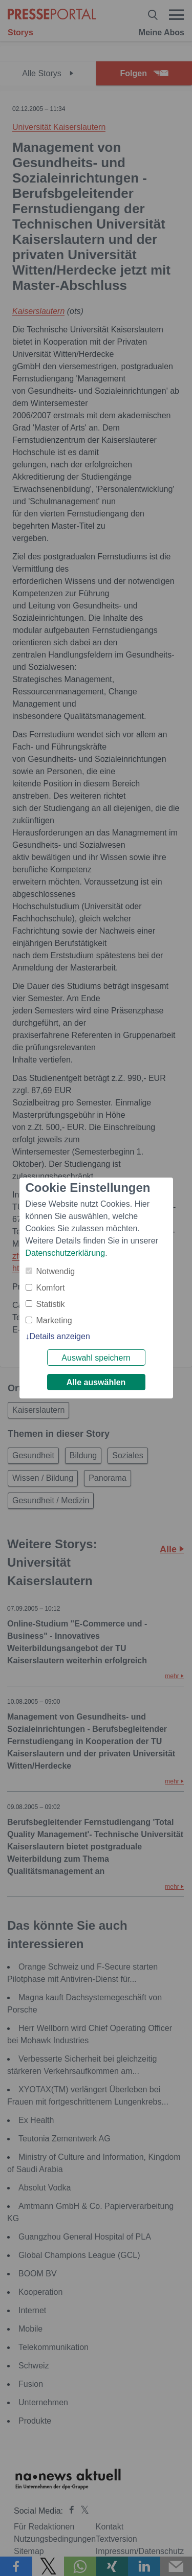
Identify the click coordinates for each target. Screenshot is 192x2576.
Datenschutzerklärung (65, 1253)
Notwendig (55, 1271)
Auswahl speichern (95, 1357)
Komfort (50, 1287)
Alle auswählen (96, 1382)
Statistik (50, 1304)
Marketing (54, 1320)
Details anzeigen (60, 1336)
